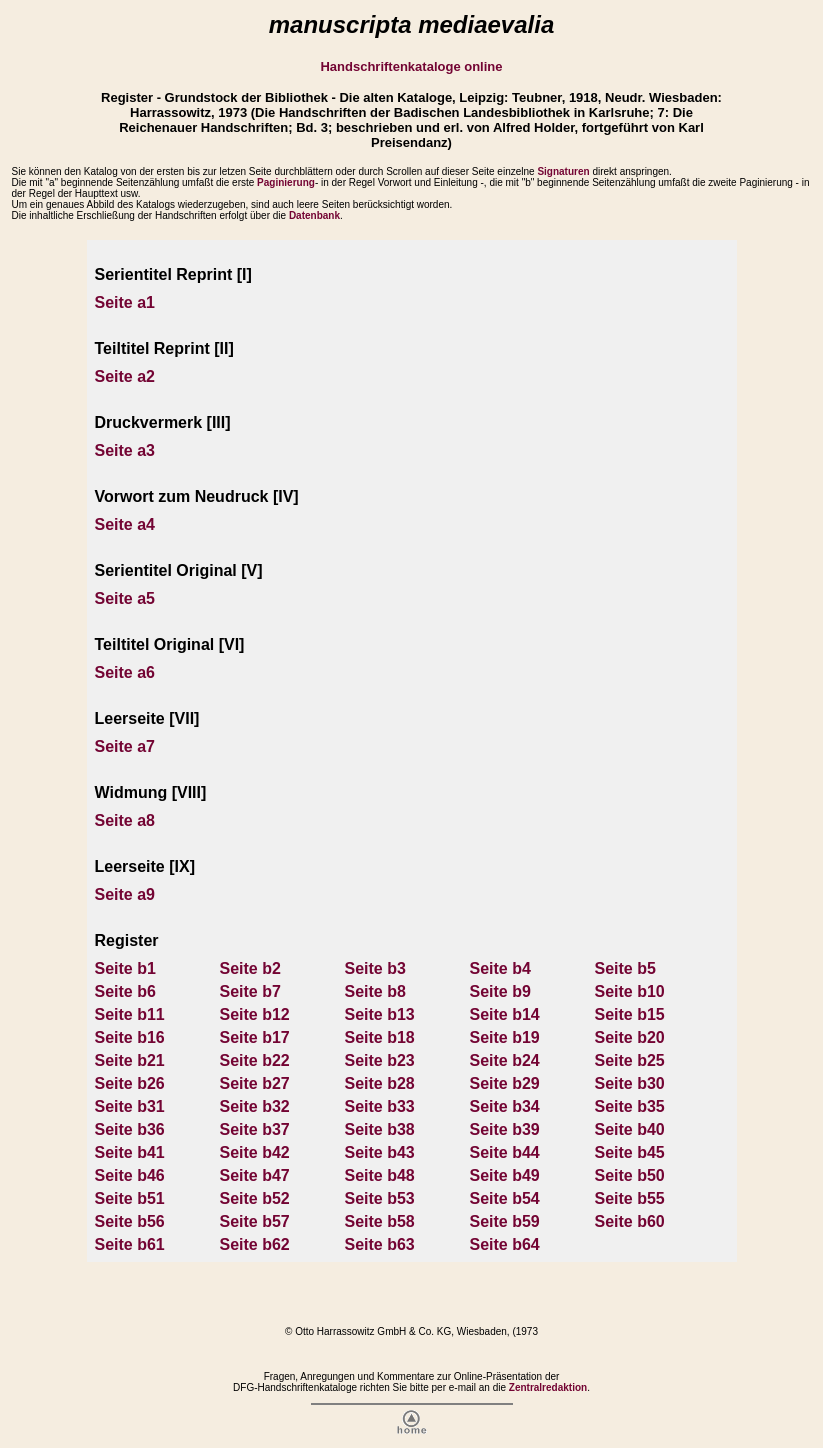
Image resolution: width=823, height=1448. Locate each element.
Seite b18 (380, 1037)
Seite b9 (500, 991)
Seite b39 (505, 1129)
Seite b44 (505, 1152)
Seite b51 (130, 1198)
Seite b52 (255, 1198)
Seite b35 (630, 1106)
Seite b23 (380, 1060)
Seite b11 (130, 1014)
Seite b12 (255, 1014)
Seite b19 (505, 1037)
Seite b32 (255, 1106)
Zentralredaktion (548, 1387)
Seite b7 (250, 991)
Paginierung (286, 182)
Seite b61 (130, 1244)
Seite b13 (380, 1014)
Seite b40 (630, 1129)
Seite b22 (255, 1060)
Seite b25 (630, 1060)
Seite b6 (125, 991)
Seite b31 (130, 1106)
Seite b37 (255, 1129)
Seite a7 (125, 746)
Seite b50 (630, 1175)
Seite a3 (125, 450)
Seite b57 (255, 1221)
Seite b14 (505, 1014)
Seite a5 (125, 598)
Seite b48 (380, 1175)
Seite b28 (380, 1083)
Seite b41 (130, 1152)
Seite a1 (125, 302)
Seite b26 (130, 1083)
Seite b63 (380, 1244)
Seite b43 (380, 1152)
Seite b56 (130, 1221)
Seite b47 (255, 1175)
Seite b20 (630, 1037)
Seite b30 (630, 1083)
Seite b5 (625, 968)
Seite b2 (250, 968)
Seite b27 (255, 1083)
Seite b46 (130, 1175)
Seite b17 (255, 1037)
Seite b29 (505, 1083)
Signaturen (563, 171)
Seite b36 (130, 1129)
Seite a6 (125, 672)
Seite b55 (630, 1198)
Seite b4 (500, 968)
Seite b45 (630, 1152)
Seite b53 (380, 1198)
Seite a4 (125, 524)
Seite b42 (255, 1152)
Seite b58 (380, 1221)
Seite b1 (125, 968)
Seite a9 (125, 894)
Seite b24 (505, 1060)
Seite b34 (505, 1106)
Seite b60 (630, 1221)
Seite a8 (125, 820)
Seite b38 (380, 1129)
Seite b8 (375, 991)
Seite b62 (255, 1244)
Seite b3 (375, 968)
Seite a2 (125, 376)
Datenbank (314, 215)
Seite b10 (630, 991)
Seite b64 (505, 1244)
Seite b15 (630, 1014)
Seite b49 (505, 1175)
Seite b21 (130, 1060)
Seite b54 (505, 1198)
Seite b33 (380, 1106)
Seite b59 (505, 1221)
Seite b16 (130, 1037)
